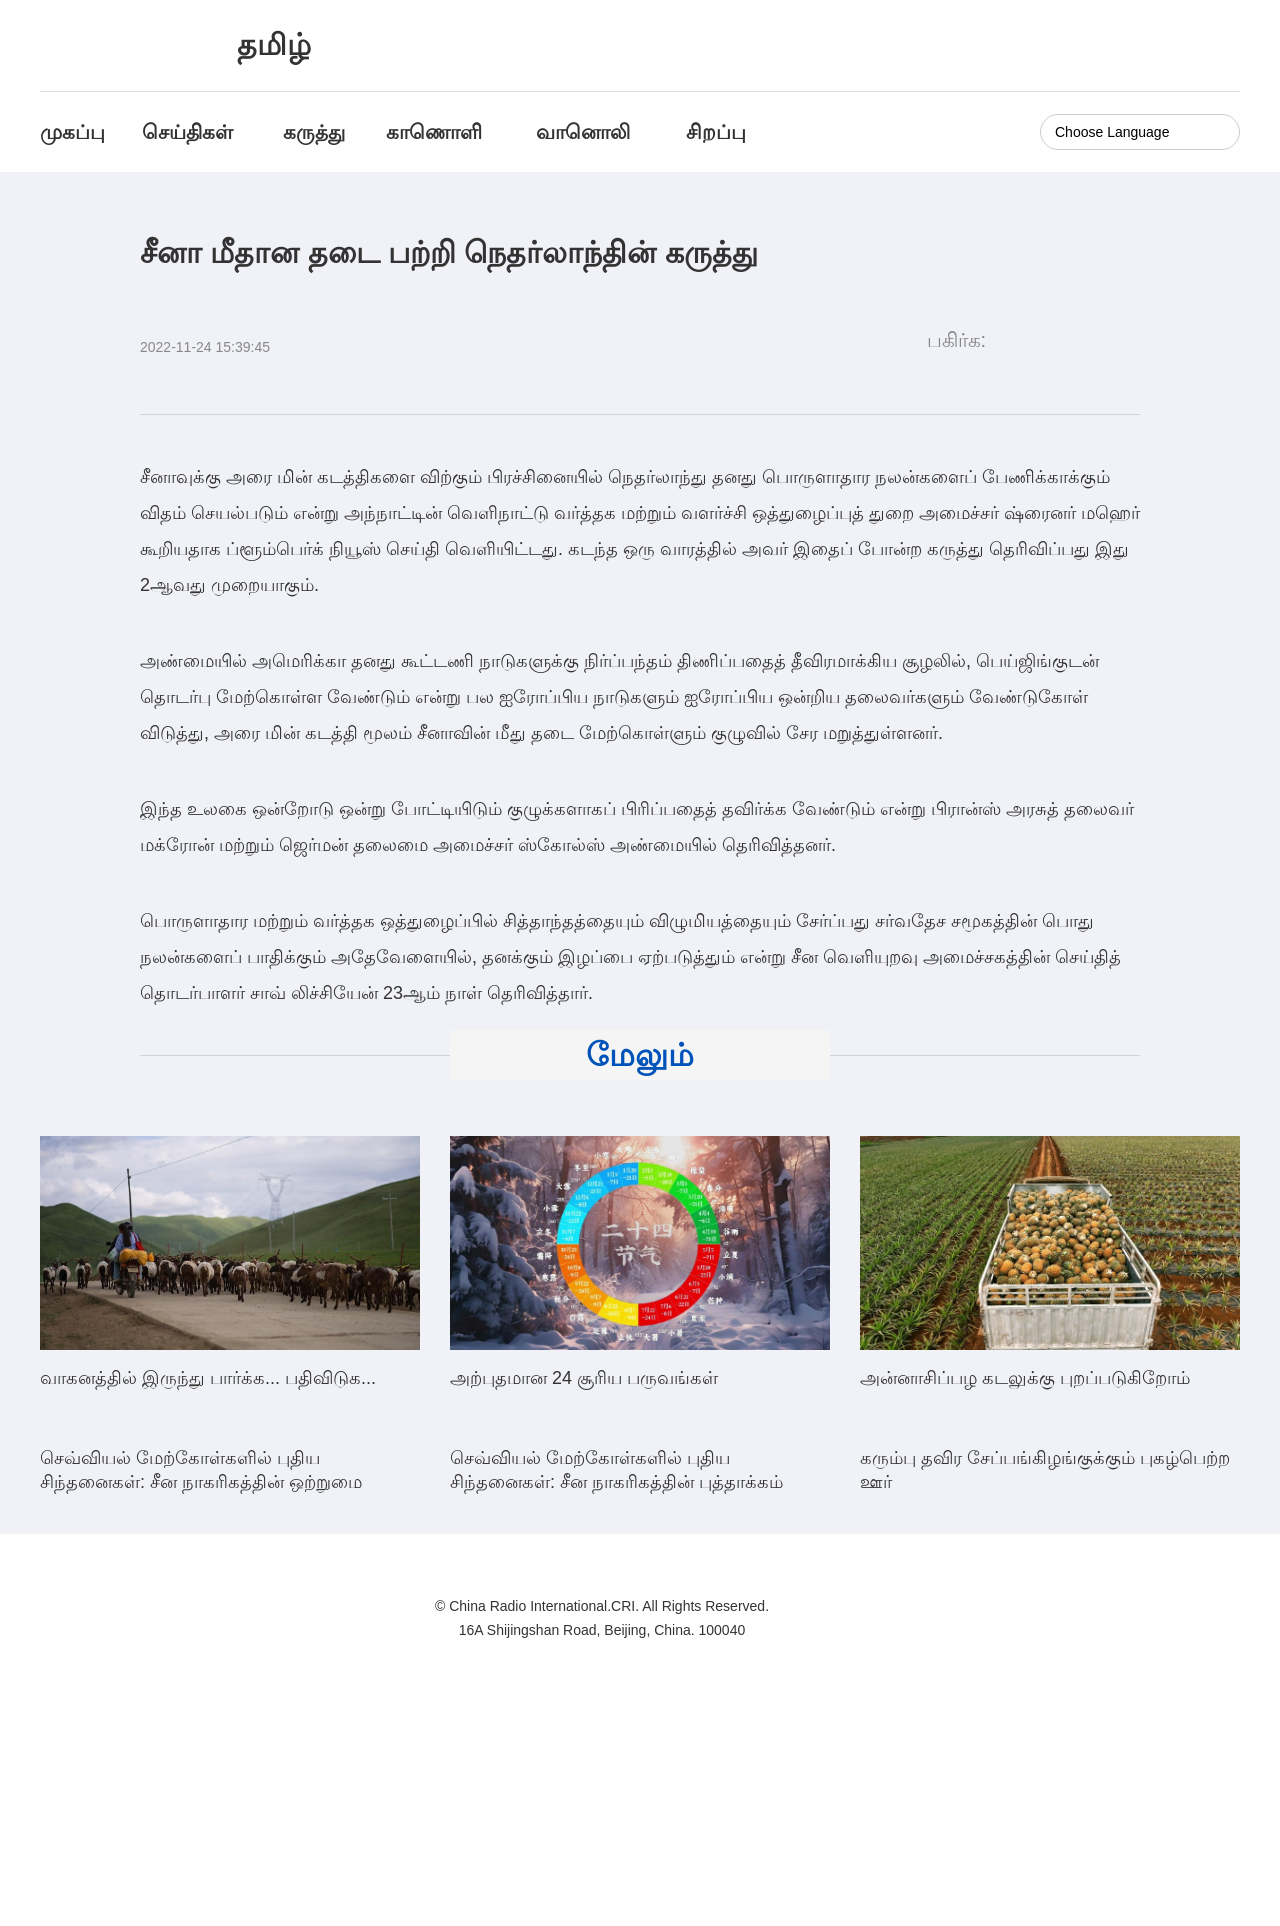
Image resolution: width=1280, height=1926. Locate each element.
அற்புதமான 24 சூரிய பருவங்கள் (584, 1378)
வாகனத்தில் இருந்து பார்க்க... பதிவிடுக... (208, 1378)
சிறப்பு (716, 132)
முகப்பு (72, 132)
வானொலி (583, 132)
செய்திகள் (187, 132)
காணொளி (437, 132)
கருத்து (314, 132)
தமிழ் (274, 44)
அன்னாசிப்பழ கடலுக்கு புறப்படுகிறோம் (1025, 1378)
